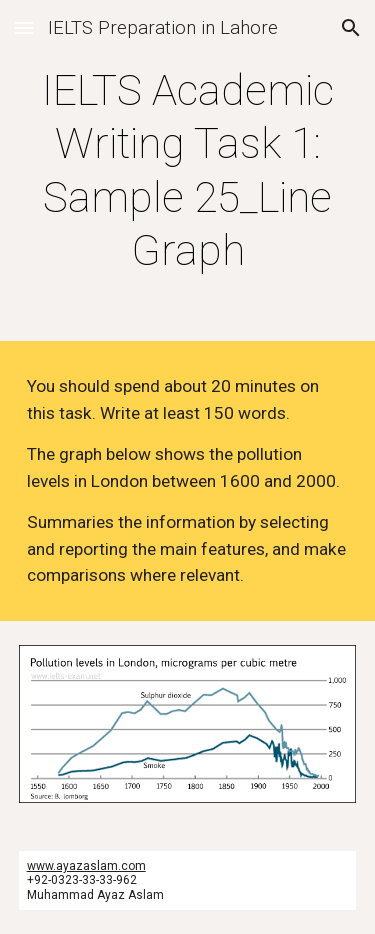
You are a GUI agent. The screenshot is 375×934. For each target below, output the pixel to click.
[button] (24, 27)
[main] (188, 170)
